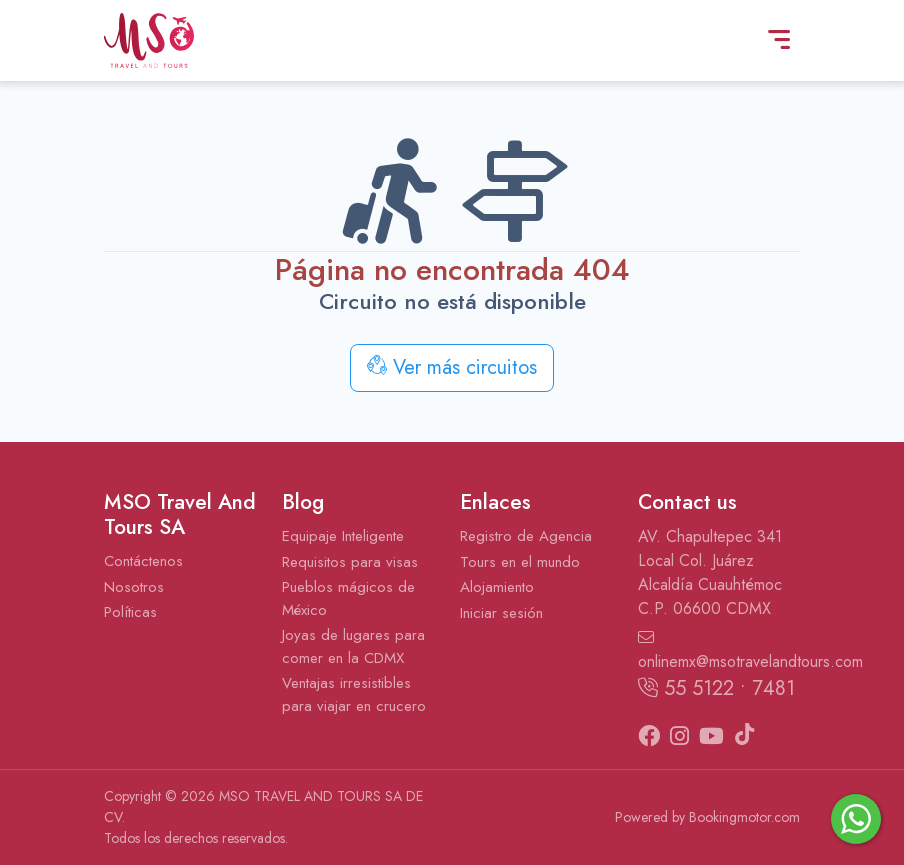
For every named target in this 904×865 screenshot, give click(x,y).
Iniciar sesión (501, 613)
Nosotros (134, 587)
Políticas (130, 612)
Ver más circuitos (452, 367)
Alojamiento (497, 587)
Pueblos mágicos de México (348, 598)
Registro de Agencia (526, 536)
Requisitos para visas (350, 562)
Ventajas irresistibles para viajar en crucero (354, 694)
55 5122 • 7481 (716, 688)
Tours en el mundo (520, 562)
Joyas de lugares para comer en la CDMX (353, 646)
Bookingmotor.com (744, 817)
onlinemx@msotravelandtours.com (719, 651)
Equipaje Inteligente (343, 536)
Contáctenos (143, 561)
